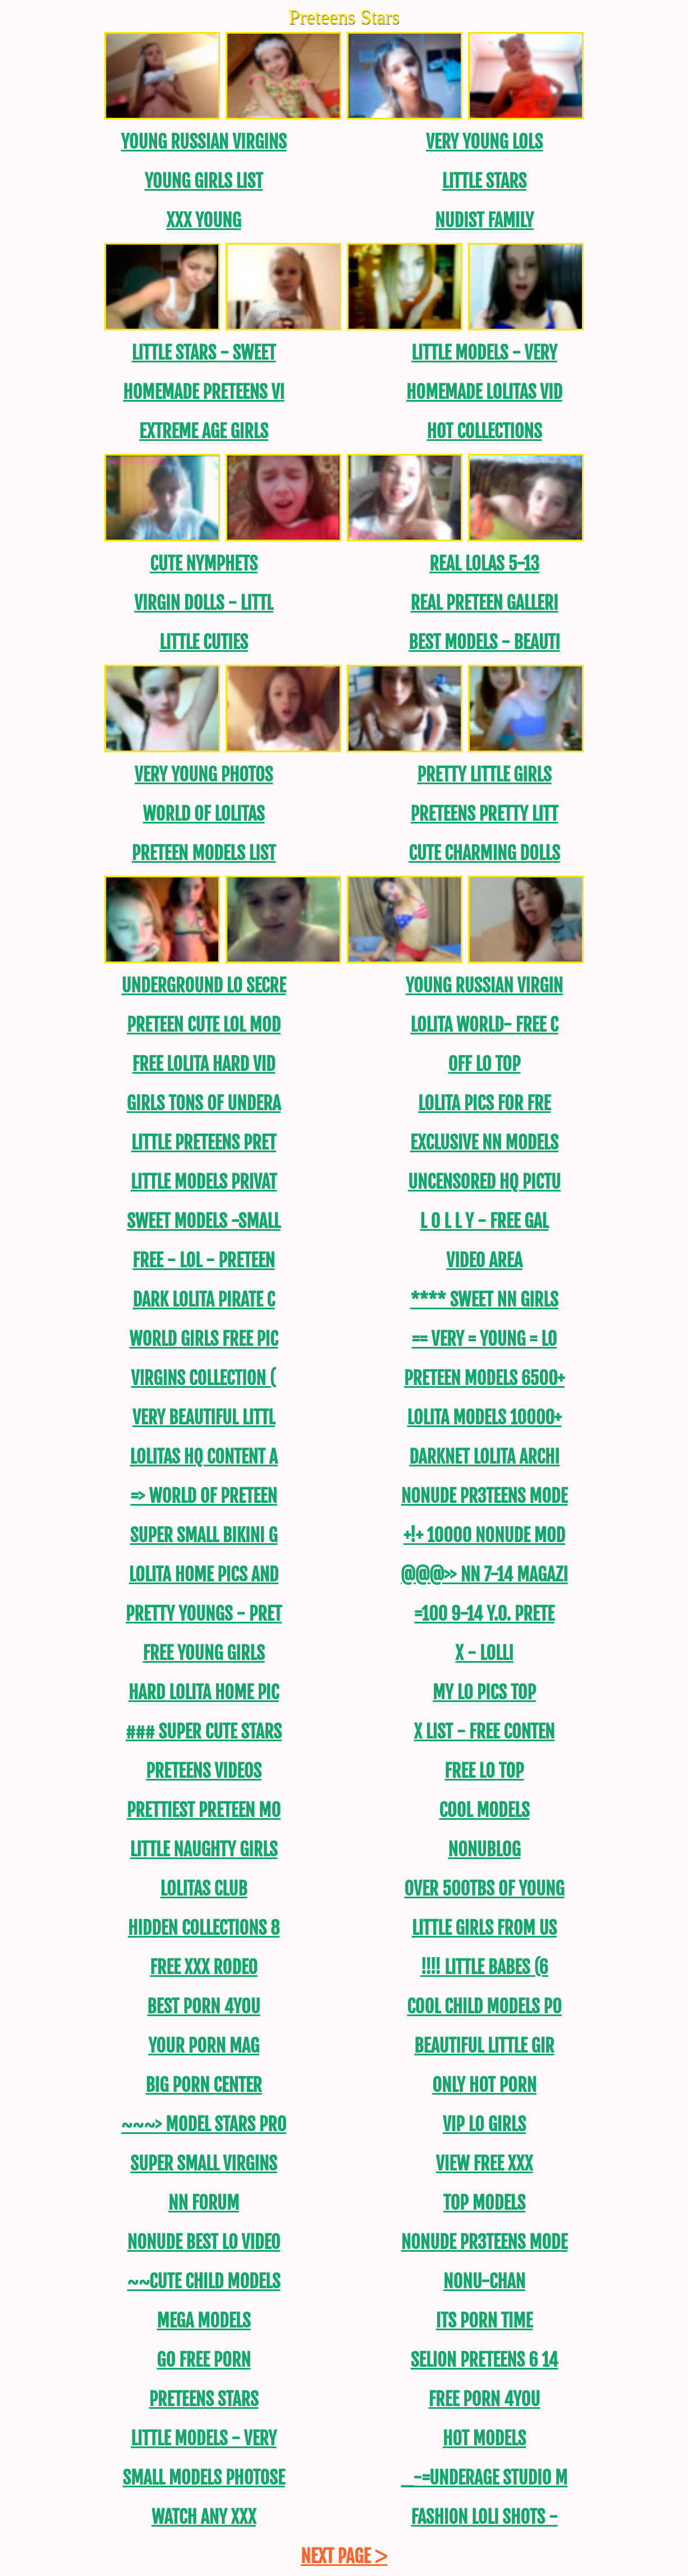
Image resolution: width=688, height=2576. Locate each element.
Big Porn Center (203, 2085)
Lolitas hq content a (203, 1457)
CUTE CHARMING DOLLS (484, 853)
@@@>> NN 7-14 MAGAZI (484, 1574)
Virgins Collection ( (204, 1378)
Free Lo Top (484, 1771)
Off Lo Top (484, 1064)
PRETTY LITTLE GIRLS (484, 774)
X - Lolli (484, 1653)
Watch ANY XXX (204, 2517)
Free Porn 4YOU (484, 2399)
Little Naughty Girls (204, 1849)
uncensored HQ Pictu (484, 1182)
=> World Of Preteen (203, 1496)
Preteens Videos (204, 1771)
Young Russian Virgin (484, 985)
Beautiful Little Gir (484, 2046)
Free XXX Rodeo (204, 1967)
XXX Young (203, 220)
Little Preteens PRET (203, 1142)
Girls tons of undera (204, 1103)
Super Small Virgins (203, 2163)
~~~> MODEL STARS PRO (203, 2124)
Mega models (204, 2321)
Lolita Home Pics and (203, 1574)
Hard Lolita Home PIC (204, 1692)
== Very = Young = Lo (484, 1339)
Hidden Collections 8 (203, 1928)
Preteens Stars (204, 2399)
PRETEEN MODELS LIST (204, 853)
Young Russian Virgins (203, 142)
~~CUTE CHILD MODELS (204, 2281)
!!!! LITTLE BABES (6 (484, 1967)
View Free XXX (484, 2163)
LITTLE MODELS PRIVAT (204, 1182)
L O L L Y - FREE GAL (484, 1221)
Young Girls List (204, 181)
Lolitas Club (203, 1889)
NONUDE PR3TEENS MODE (484, 1496)
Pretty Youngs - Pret (204, 1614)
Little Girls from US (484, 1928)
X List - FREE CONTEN (484, 1732)
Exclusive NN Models (484, 1142)
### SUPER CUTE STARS (204, 1732)
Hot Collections (484, 431)
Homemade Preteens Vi (203, 392)
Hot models (484, 2438)
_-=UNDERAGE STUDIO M (484, 2478)
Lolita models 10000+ (484, 1417)
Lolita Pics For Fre (484, 1103)
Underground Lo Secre (204, 985)
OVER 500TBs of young (484, 1889)
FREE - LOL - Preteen (203, 1260)
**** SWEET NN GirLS (484, 1300)
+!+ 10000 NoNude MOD (484, 1535)
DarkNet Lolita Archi (484, 1457)
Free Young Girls (203, 1653)
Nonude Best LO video (203, 2242)
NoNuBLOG (484, 1849)
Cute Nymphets (204, 564)
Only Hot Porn (484, 2085)
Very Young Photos (204, 774)
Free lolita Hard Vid (204, 1064)
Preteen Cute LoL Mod (204, 1025)
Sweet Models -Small (203, 1221)
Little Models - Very (484, 353)
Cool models (484, 1810)
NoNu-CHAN (484, 2281)
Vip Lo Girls (484, 2124)
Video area (484, 1260)
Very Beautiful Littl (203, 1417)
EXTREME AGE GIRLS (203, 431)
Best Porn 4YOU (203, 2006)
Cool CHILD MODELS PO (484, 2006)
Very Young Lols (484, 142)
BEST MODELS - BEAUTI (484, 642)
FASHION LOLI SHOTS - (484, 2517)
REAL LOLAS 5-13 (484, 564)
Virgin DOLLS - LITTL (203, 603)
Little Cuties (203, 642)
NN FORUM (203, 2203)
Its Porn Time (484, 2321)
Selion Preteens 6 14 (484, 2360)
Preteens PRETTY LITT (484, 814)
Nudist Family (484, 220)
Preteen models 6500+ (484, 1378)
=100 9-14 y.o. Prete (484, 1614)
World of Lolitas (204, 814)
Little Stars (484, 181)
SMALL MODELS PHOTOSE (204, 2478)
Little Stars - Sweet (204, 353)
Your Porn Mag (203, 2046)
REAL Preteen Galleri (484, 603)
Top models (484, 2203)
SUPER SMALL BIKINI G (204, 1535)
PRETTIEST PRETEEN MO (204, 1810)
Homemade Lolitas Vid (484, 392)
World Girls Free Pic (203, 1339)
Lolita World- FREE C (484, 1025)
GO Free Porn (203, 2360)
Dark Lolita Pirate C (203, 1300)
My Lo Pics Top (484, 1692)
